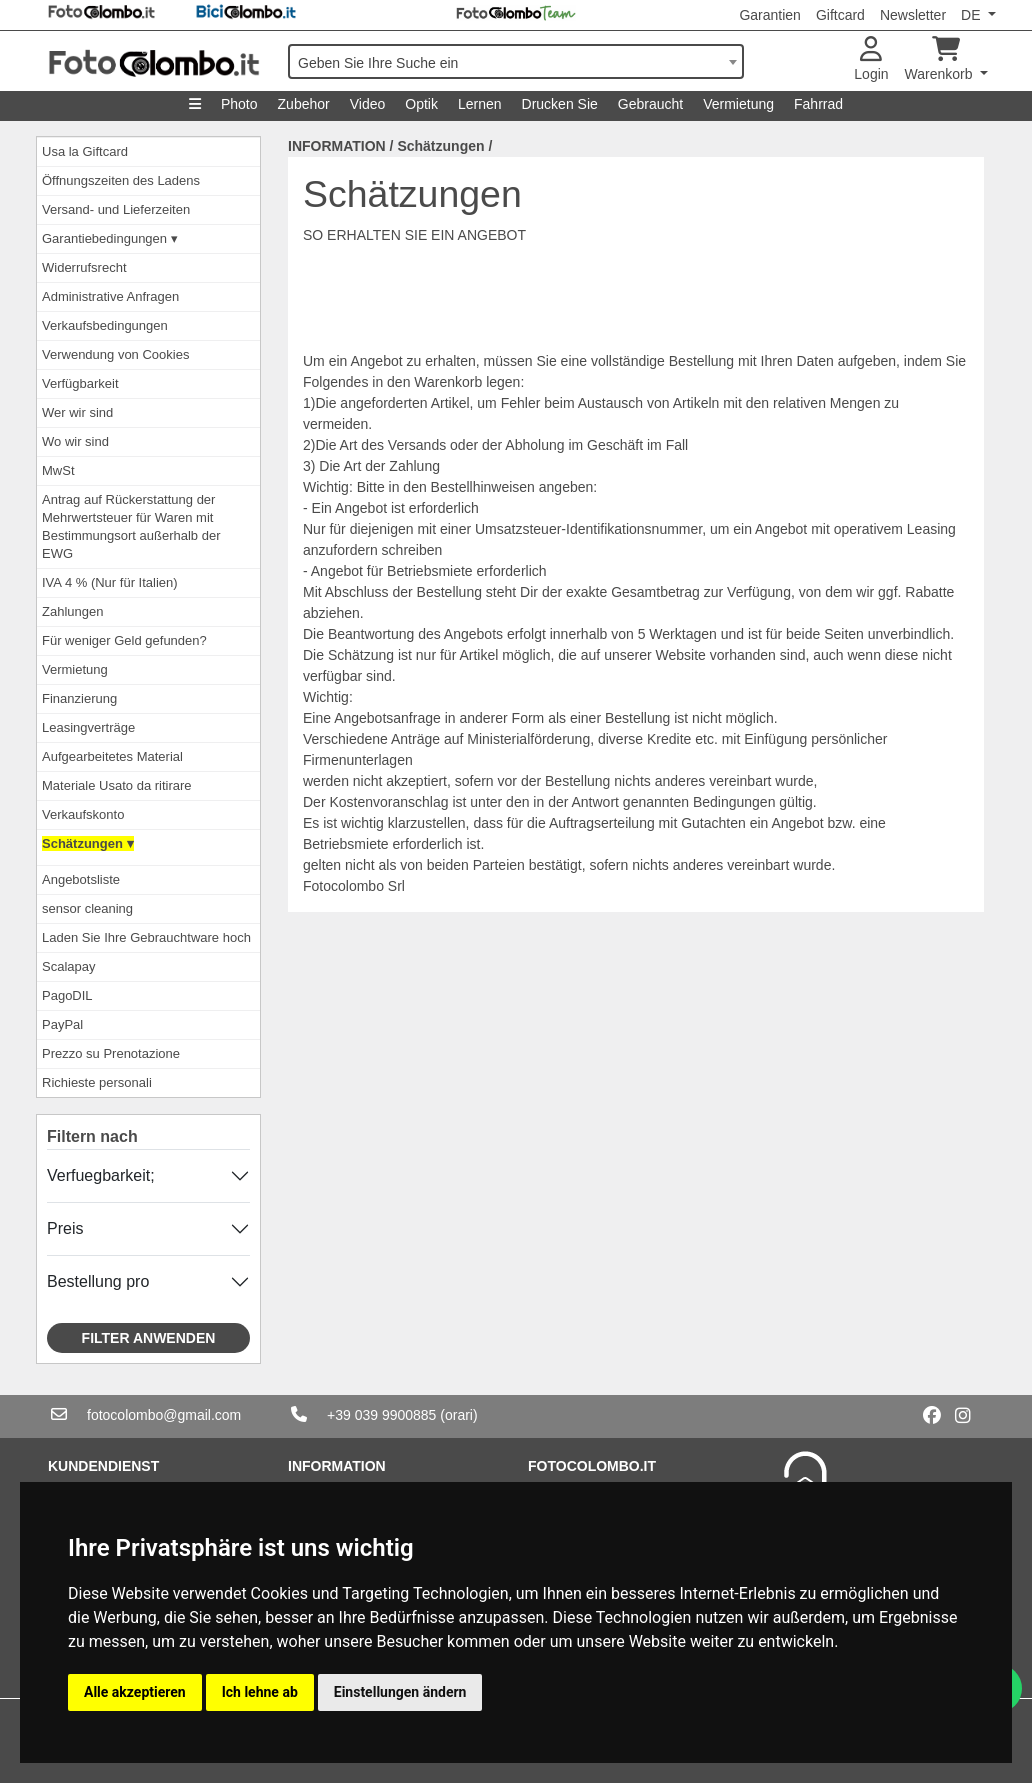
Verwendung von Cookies (115, 354)
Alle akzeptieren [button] (135, 1692)
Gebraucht (650, 104)
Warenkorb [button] (941, 59)
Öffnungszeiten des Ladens (121, 180)
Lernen (480, 104)
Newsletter (913, 15)
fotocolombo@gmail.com (164, 1415)
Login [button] (871, 59)
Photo (239, 104)
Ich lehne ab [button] (260, 1692)
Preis (65, 1228)
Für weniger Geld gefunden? (124, 640)
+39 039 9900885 (381, 1415)
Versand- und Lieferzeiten (116, 209)
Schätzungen (440, 146)
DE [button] (972, 15)
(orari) (458, 1415)
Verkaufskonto (83, 814)
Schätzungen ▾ (88, 843)
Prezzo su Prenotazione (111, 1053)
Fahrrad (818, 104)
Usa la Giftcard (85, 151)
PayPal (62, 1024)
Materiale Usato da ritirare (117, 785)
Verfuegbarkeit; (101, 1175)
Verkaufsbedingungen (105, 325)
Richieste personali (97, 1082)
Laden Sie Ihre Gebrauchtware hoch (146, 937)
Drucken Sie (560, 104)
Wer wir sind (77, 412)
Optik (421, 104)
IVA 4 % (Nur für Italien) (110, 582)
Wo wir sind (75, 441)
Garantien (769, 15)
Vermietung (738, 104)
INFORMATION (337, 146)
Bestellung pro (98, 1281)
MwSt (58, 470)
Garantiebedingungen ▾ (110, 238)
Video (368, 104)
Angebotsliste (81, 879)
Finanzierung (79, 698)
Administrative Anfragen (110, 296)
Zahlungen (72, 611)
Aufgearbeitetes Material (112, 756)
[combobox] (516, 61)
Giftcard (840, 15)
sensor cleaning (87, 908)
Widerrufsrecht (84, 267)
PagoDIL (67, 995)
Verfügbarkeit (80, 383)
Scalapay (68, 966)
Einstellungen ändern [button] (400, 1692)
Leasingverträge (88, 727)
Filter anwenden (149, 1338)
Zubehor (304, 104)
